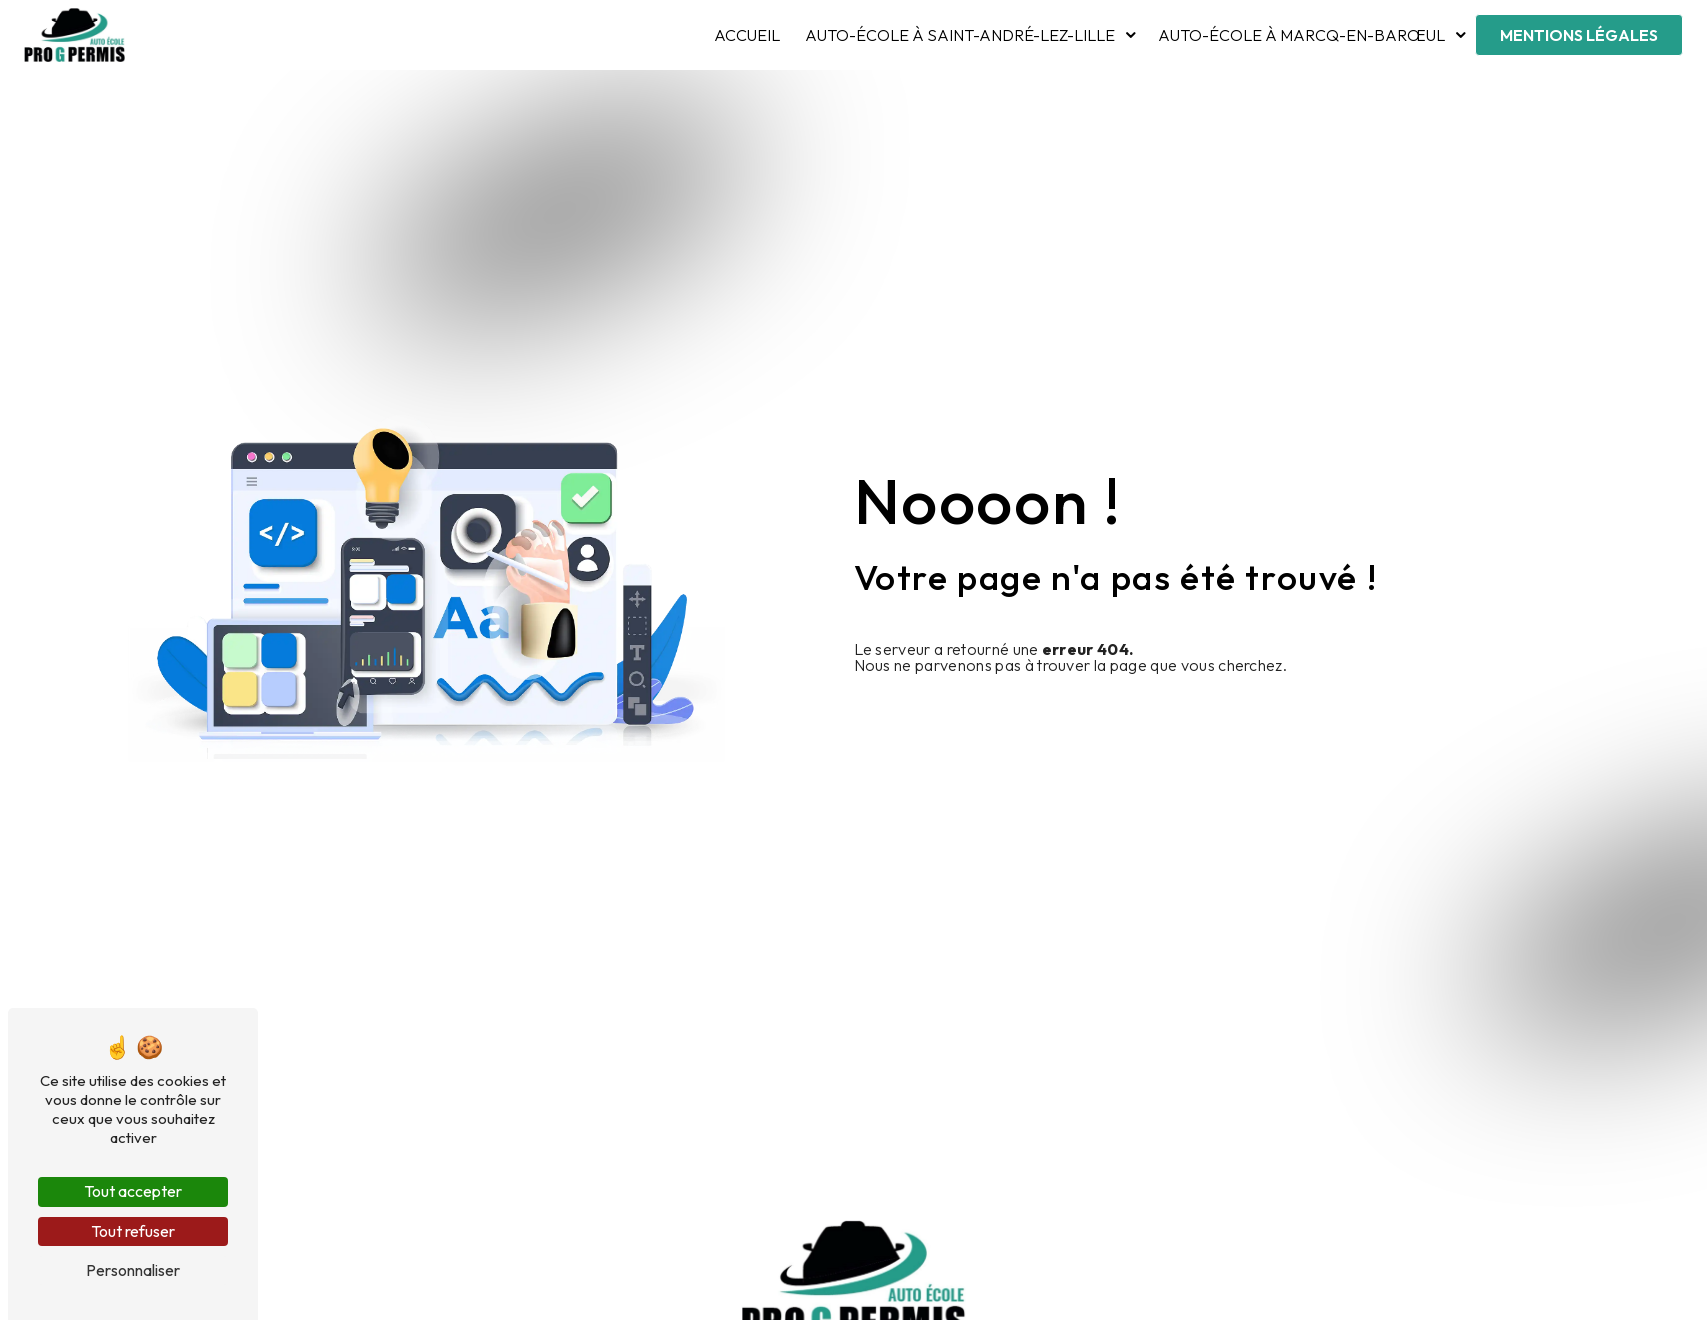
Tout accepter (133, 1191)
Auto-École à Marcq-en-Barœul (1301, 35)
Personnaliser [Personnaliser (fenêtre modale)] (133, 1270)
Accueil (747, 35)
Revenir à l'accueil (947, 714)
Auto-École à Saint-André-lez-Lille (960, 35)
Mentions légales (1579, 35)
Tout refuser (133, 1231)
